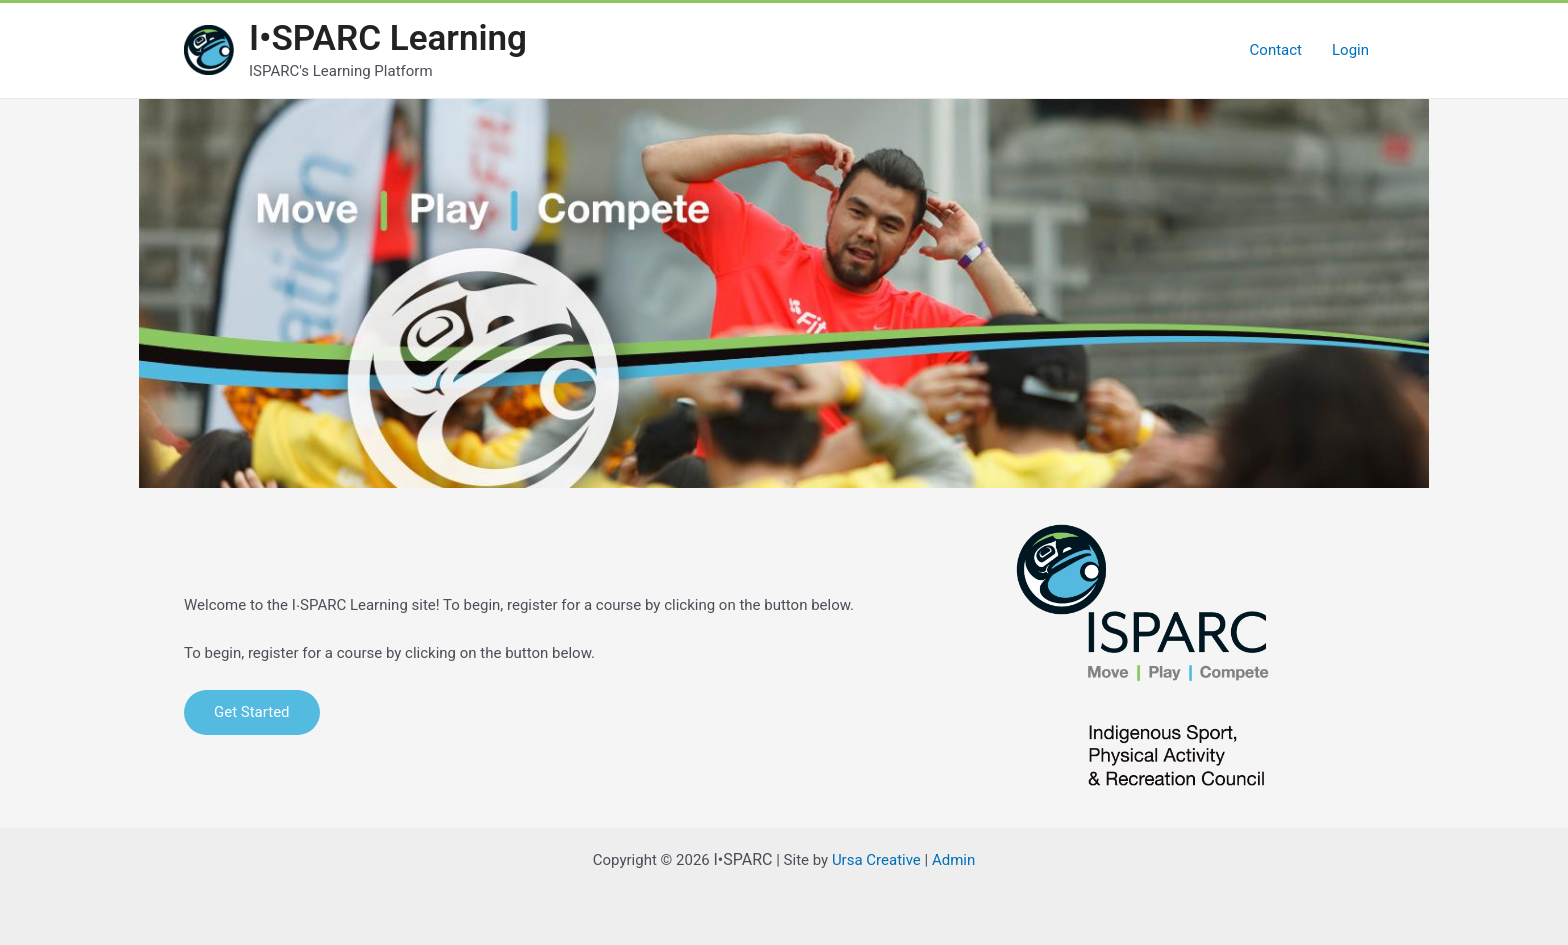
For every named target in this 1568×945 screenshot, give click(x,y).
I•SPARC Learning (388, 38)
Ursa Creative (876, 860)
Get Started (252, 712)
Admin (953, 860)
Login (1350, 50)
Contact (1276, 50)
